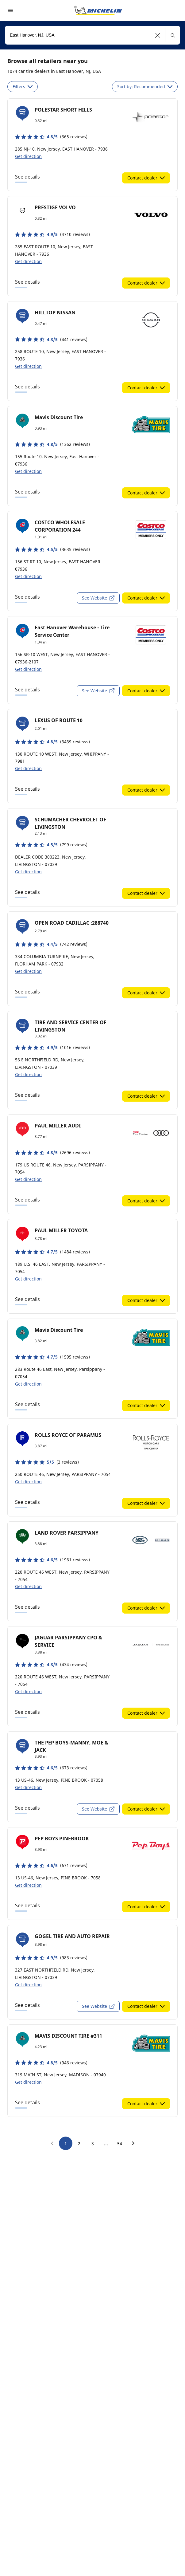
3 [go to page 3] (92, 2143)
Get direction (28, 156)
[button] (157, 35)
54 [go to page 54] (119, 2143)
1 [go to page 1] (65, 2143)
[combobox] (92, 35)
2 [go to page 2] (79, 2143)
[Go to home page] (98, 10)
